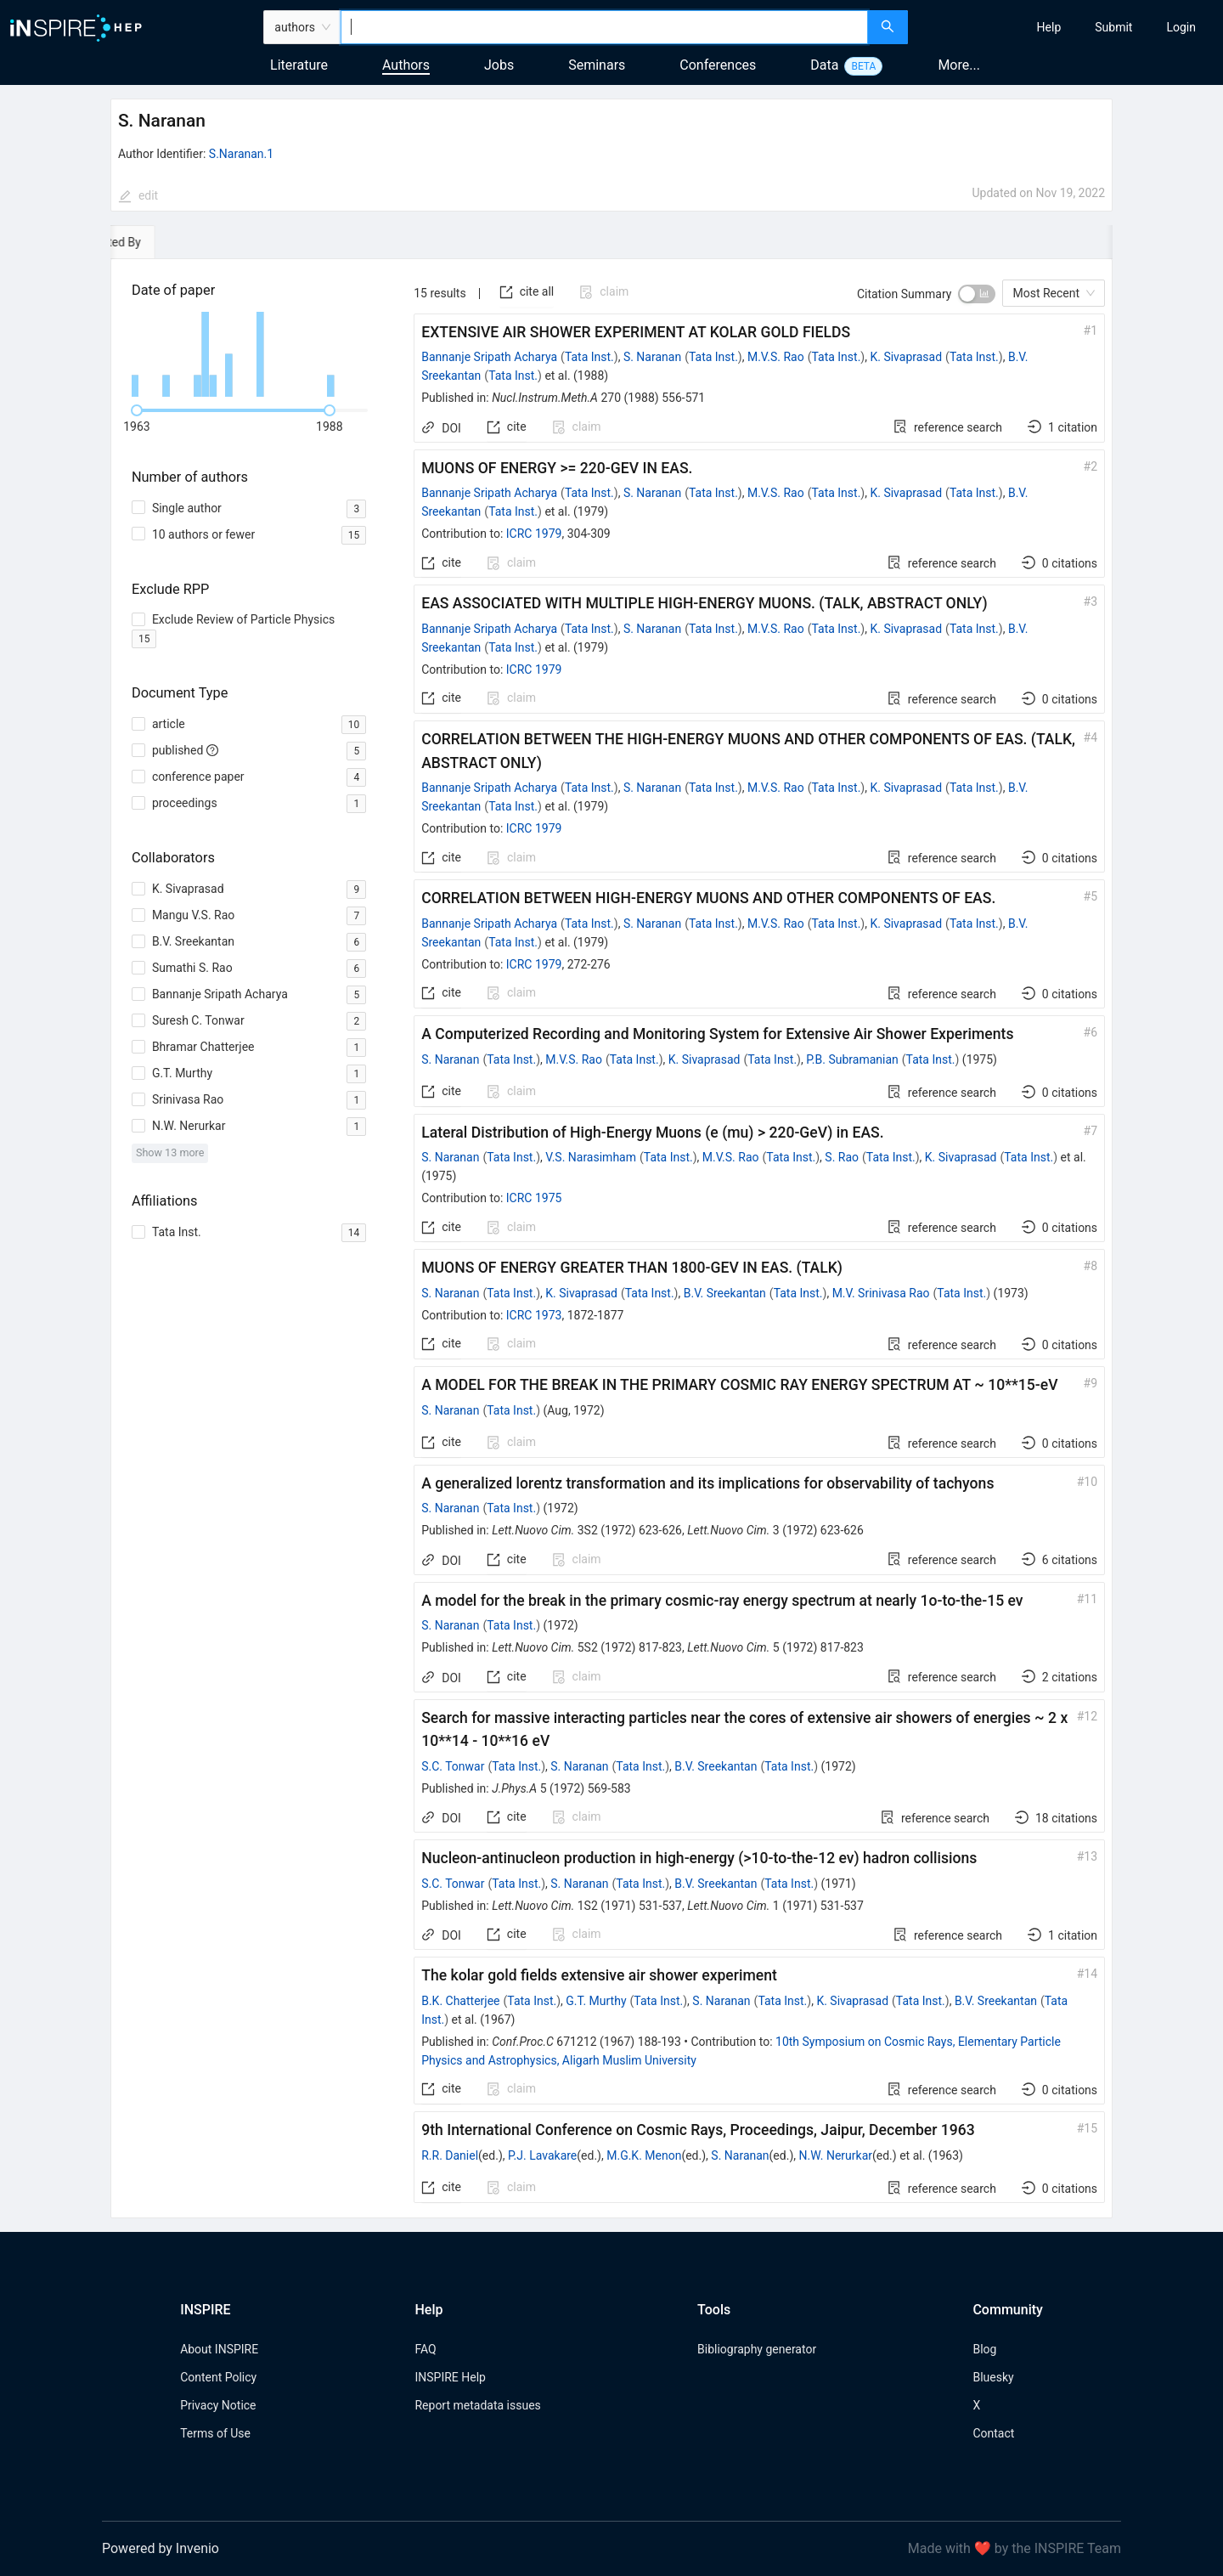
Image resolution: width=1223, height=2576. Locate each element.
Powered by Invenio (160, 2548)
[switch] (976, 294)
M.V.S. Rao (775, 357)
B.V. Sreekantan (725, 1293)
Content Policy (218, 2377)
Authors (406, 65)
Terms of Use (215, 2433)
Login (1181, 27)
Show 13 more (170, 1152)
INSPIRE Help (449, 2377)
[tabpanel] (611, 1238)
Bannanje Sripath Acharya (489, 357)
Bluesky (992, 2377)
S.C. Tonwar (452, 1766)
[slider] (137, 410)
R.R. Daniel (449, 2155)
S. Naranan (652, 357)
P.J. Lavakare (542, 2155)
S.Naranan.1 (241, 154)
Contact (993, 2433)
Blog (984, 2349)
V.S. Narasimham (590, 1157)
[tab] (162, 242)
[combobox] (604, 27)
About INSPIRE (219, 2349)
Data (824, 65)
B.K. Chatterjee (460, 2001)
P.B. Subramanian (852, 1059)
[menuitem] (1049, 27)
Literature (299, 65)
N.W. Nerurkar (836, 2155)
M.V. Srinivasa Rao (881, 1293)
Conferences (717, 65)
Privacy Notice (218, 2405)
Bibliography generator (756, 2349)
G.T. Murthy (596, 2001)
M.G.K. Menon (643, 2155)
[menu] (1067, 27)
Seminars (596, 65)
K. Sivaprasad (906, 357)
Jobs (499, 65)
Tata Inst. (589, 357)
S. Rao (842, 1157)
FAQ (425, 2349)
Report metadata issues (477, 2405)
